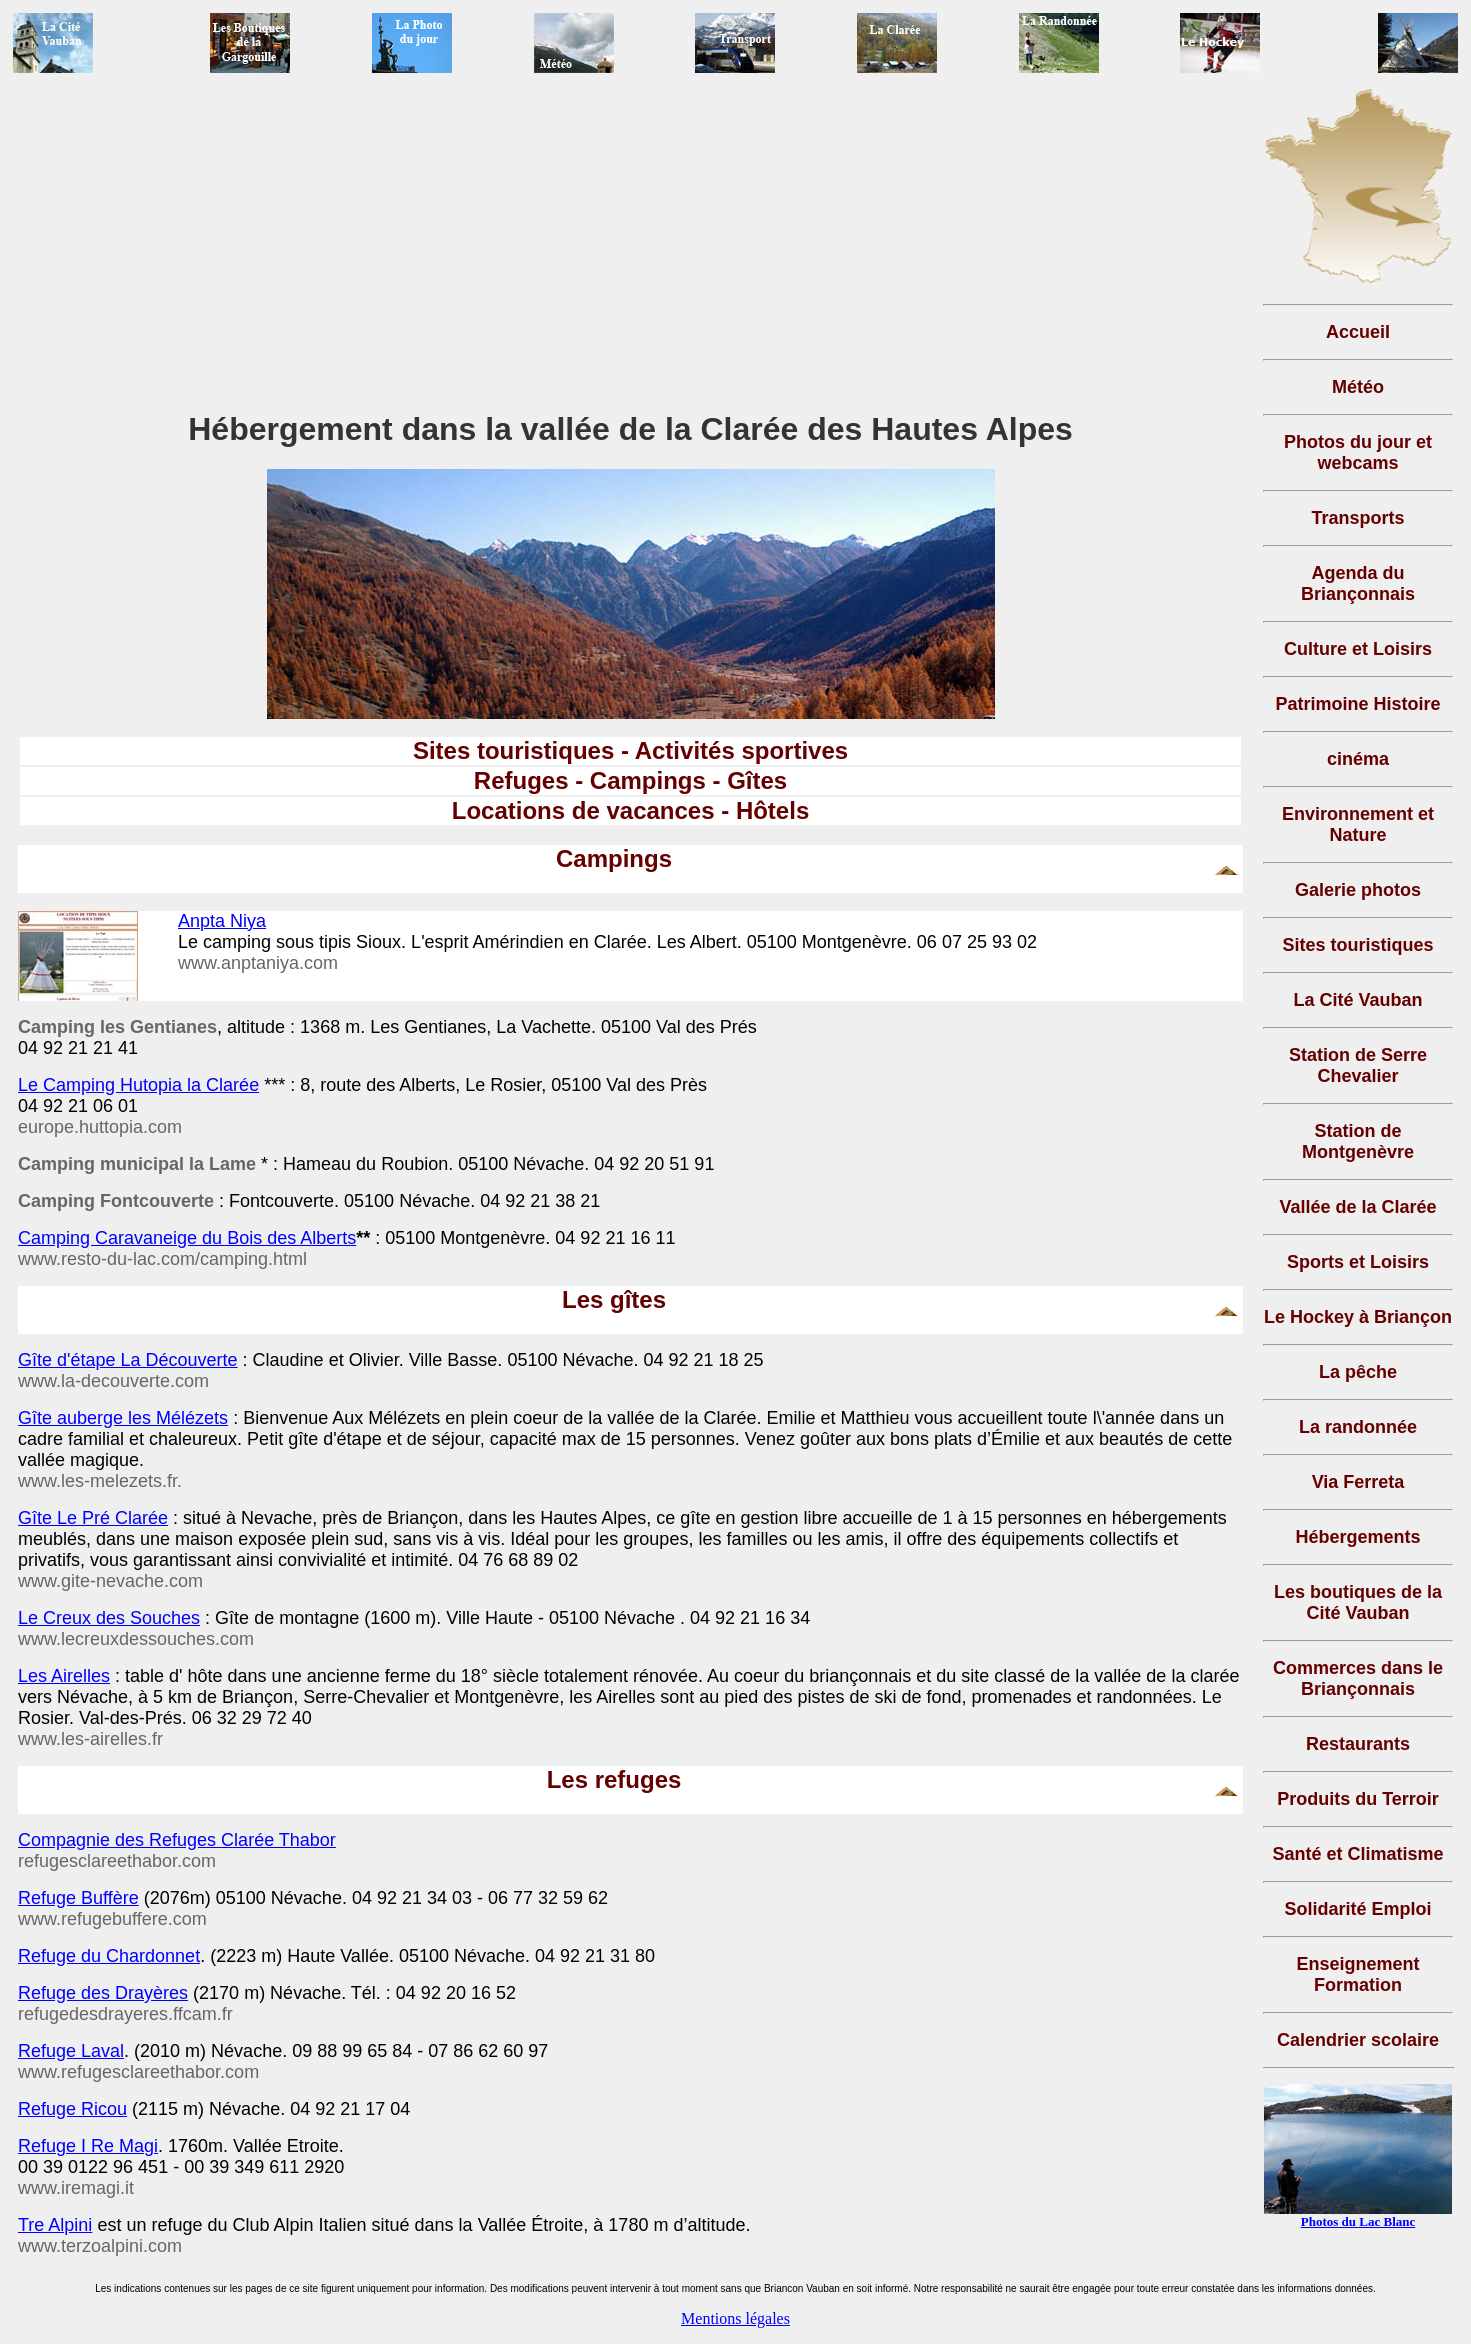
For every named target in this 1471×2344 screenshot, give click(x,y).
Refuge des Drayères (103, 1993)
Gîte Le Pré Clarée (93, 1518)
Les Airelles (64, 1676)
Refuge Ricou (72, 2109)
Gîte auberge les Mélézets (123, 1418)
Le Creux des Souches (109, 1618)
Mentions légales (735, 2318)
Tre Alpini (55, 2225)
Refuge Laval (71, 2051)
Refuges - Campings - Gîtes (630, 780)
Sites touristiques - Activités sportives (630, 750)
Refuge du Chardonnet (109, 1956)
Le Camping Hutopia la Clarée (138, 1085)
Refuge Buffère (78, 1898)
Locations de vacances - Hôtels (630, 810)
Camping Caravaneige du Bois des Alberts (187, 1238)
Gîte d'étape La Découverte (128, 1360)
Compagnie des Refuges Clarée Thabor (177, 1840)
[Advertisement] (631, 249)
